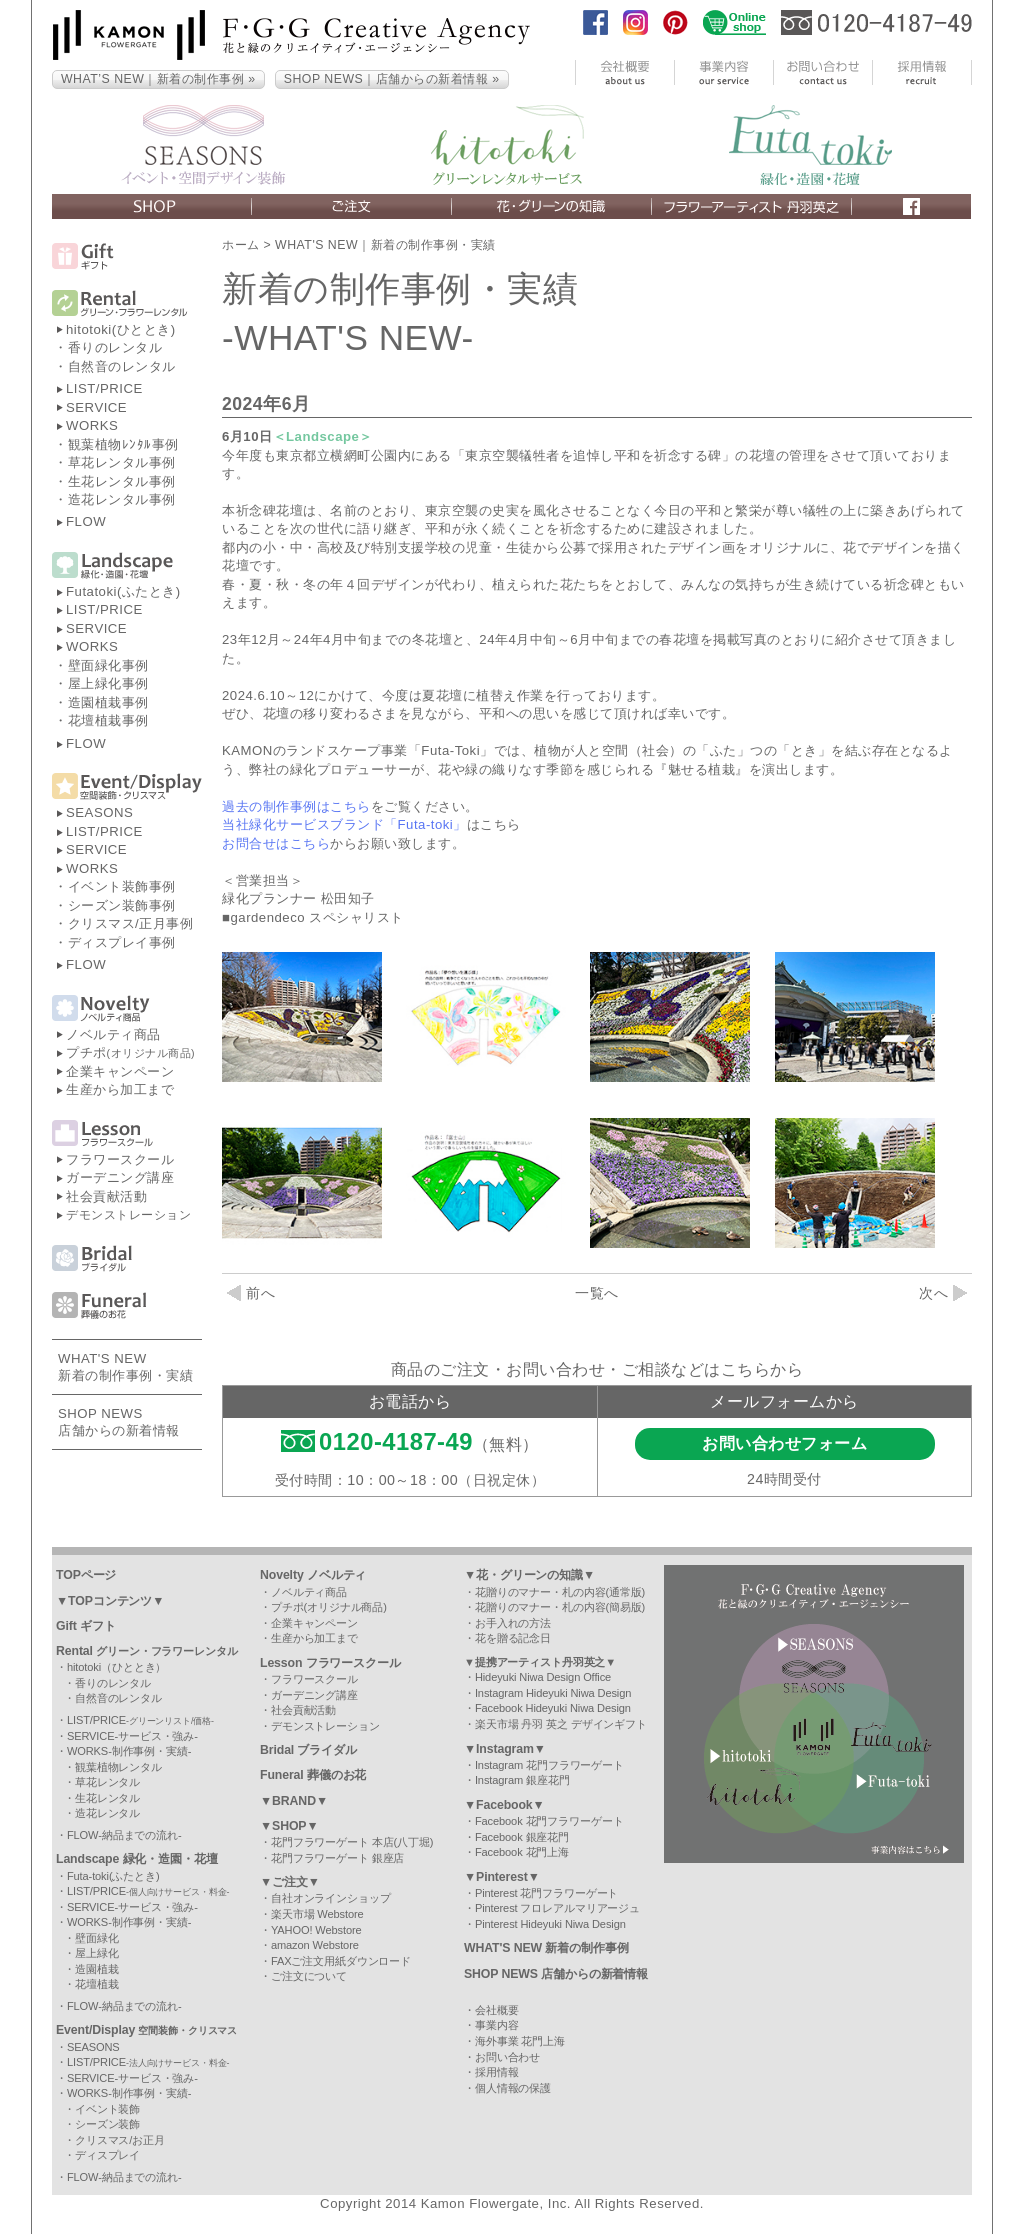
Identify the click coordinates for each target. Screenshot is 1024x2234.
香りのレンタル (115, 347)
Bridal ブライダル (308, 1750)
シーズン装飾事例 (122, 905)
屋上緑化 (97, 1953)
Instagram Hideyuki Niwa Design (553, 1693)
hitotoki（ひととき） (116, 1667)
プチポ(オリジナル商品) (329, 1607)
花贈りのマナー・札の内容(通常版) (560, 1592)
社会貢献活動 (106, 1196)
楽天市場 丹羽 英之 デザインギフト (561, 1724)
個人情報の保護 (513, 2088)
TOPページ (86, 1575)
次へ (943, 1293)
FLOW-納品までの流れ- (124, 1835)
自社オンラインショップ (331, 1898)
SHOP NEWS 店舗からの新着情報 (556, 1974)
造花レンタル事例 (122, 499)
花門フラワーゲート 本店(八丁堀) (352, 1842)
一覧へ (597, 1293)
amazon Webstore (315, 1945)
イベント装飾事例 (122, 886)
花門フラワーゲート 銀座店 (337, 1858)
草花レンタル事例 (122, 462)
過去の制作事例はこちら (296, 806)
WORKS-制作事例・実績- (129, 1751)
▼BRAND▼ (294, 1801)
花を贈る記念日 (513, 1638)
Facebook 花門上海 (522, 1852)
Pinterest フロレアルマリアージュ (557, 1908)
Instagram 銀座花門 (522, 1780)
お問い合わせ (507, 2057)
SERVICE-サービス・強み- (132, 1736)
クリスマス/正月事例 (131, 923)
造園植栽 (97, 1969)
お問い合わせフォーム (784, 1443)
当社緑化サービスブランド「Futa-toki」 (344, 824)
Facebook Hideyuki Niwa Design (553, 1708)
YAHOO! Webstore (316, 1930)
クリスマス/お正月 (120, 2140)
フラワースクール (120, 1159)
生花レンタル (107, 1798)
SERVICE (96, 407)
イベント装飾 (107, 2109)
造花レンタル (107, 1813)
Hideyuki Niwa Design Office (543, 1677)
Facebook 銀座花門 (522, 1837)
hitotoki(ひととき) (121, 329)
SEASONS (99, 812)
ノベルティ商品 (113, 1034)
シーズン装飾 (107, 2124)
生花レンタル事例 (122, 481)
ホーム (241, 245)
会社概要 (497, 2010)
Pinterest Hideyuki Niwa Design (550, 1924)
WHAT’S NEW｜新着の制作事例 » (158, 79)
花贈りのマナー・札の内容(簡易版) (560, 1607)
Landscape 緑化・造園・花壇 (137, 1859)
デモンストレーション (128, 1215)
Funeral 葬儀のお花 (313, 1775)
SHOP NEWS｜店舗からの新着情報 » (392, 79)
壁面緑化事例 (108, 665)
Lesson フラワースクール (330, 1663)
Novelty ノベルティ (313, 1575)
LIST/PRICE (104, 388)
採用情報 (497, 2072)
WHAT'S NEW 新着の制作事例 (546, 1948)
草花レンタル (107, 1782)
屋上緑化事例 (108, 683)
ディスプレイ (107, 2155)
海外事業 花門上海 (520, 2041)
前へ (251, 1293)
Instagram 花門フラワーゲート (549, 1765)
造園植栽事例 (108, 702)
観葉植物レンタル (118, 1767)
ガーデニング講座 (120, 1177)
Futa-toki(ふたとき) (113, 1876)
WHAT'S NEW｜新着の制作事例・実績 (385, 245)
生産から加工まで (120, 1089)
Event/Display (146, 2030)
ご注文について (309, 1976)
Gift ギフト (86, 1626)
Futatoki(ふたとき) (123, 591)
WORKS (92, 425)
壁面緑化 (97, 1938)
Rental (147, 1651)
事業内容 (497, 2025)
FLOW (86, 521)
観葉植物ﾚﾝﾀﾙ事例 (123, 444)
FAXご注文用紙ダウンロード (341, 1961)
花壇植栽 (97, 1984)
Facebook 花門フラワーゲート (549, 1821)
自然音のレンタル (122, 366)
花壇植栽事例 (108, 720)
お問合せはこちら (276, 843)
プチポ (130, 1052)
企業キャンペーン (120, 1071)
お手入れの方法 (513, 1623)
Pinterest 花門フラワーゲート (546, 1893)
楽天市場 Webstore (317, 1914)
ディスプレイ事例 (122, 942)
